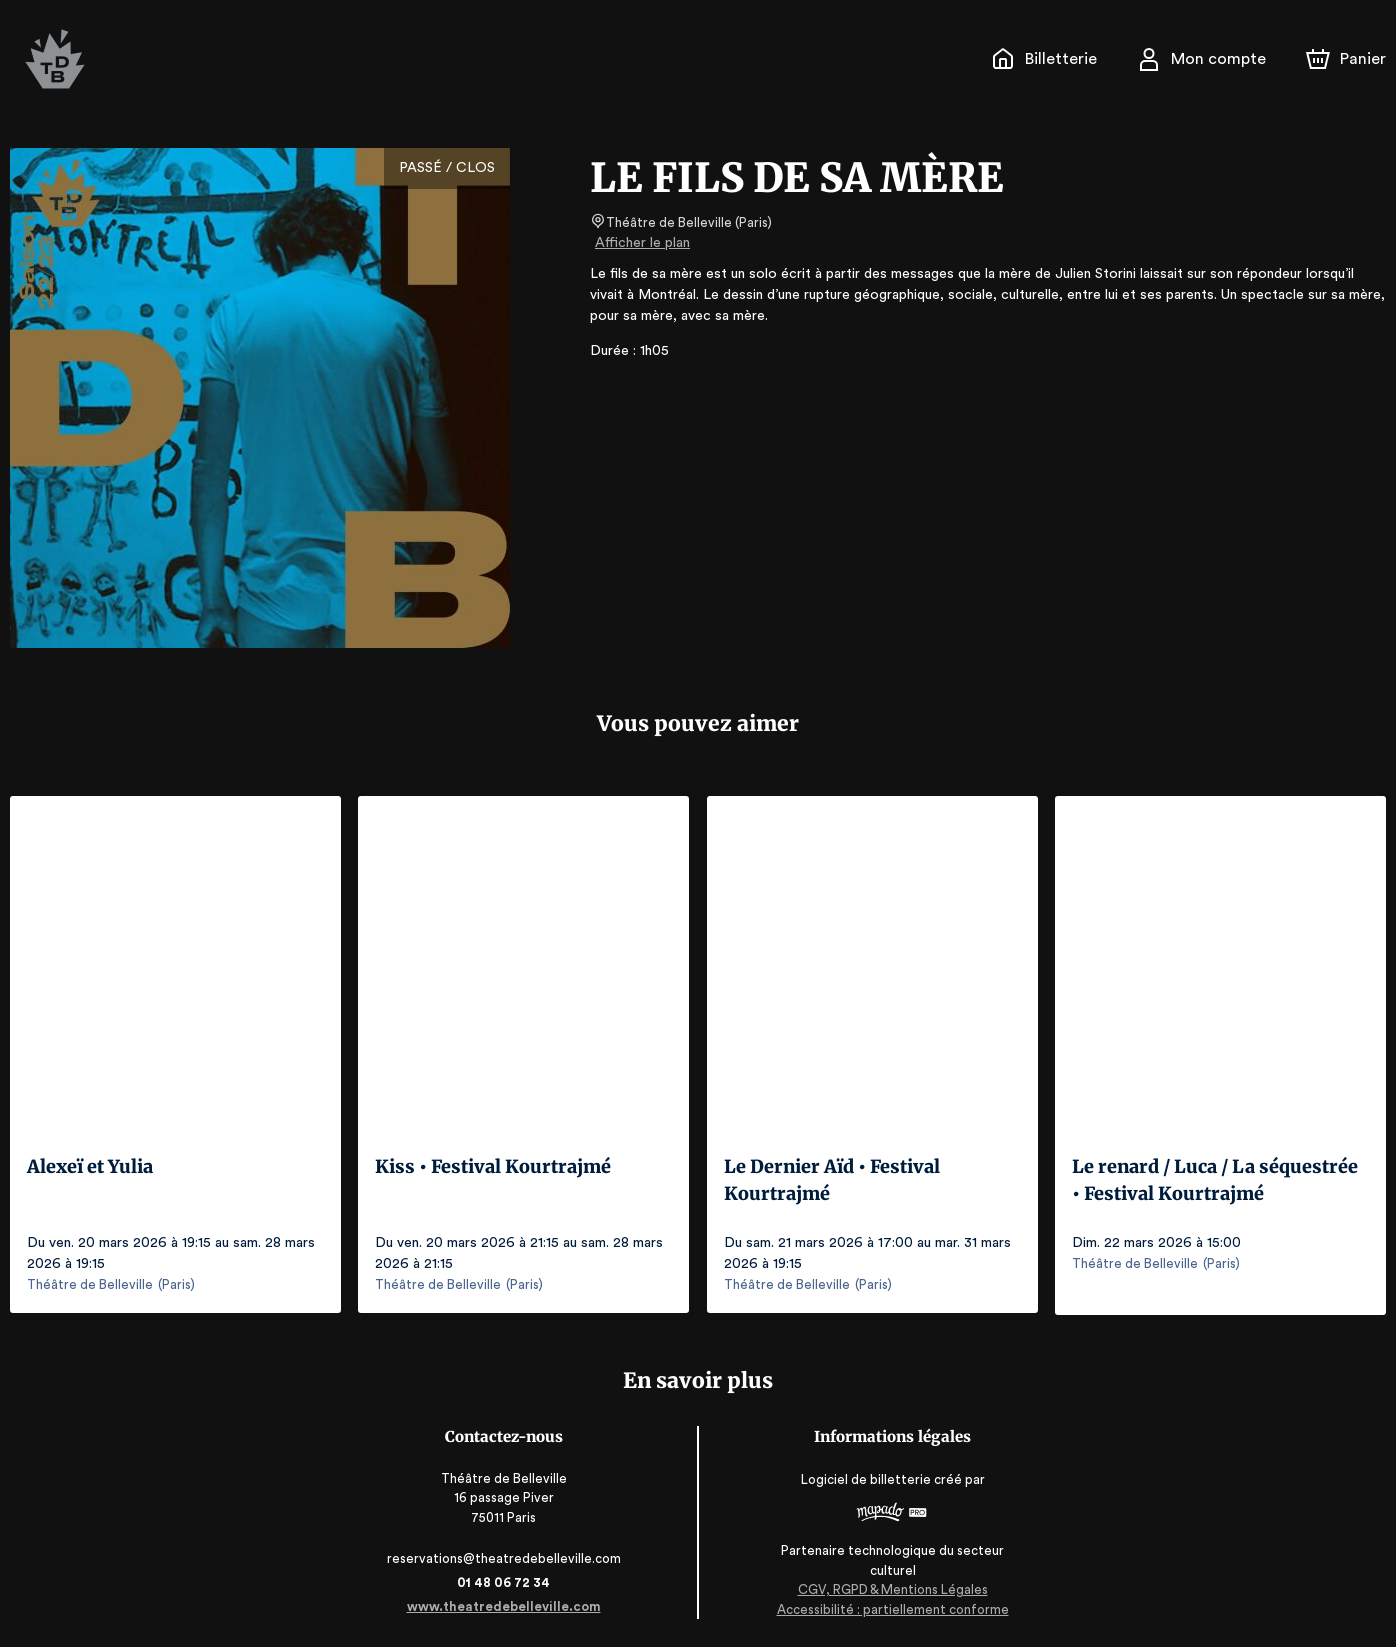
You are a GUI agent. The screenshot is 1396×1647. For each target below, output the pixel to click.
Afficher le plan (641, 243)
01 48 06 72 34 (507, 1580)
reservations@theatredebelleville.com (507, 1556)
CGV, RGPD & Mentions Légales (888, 1587)
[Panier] (1346, 59)
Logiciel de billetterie (863, 1484)
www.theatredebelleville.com (507, 1604)
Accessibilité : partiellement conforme (888, 1606)
